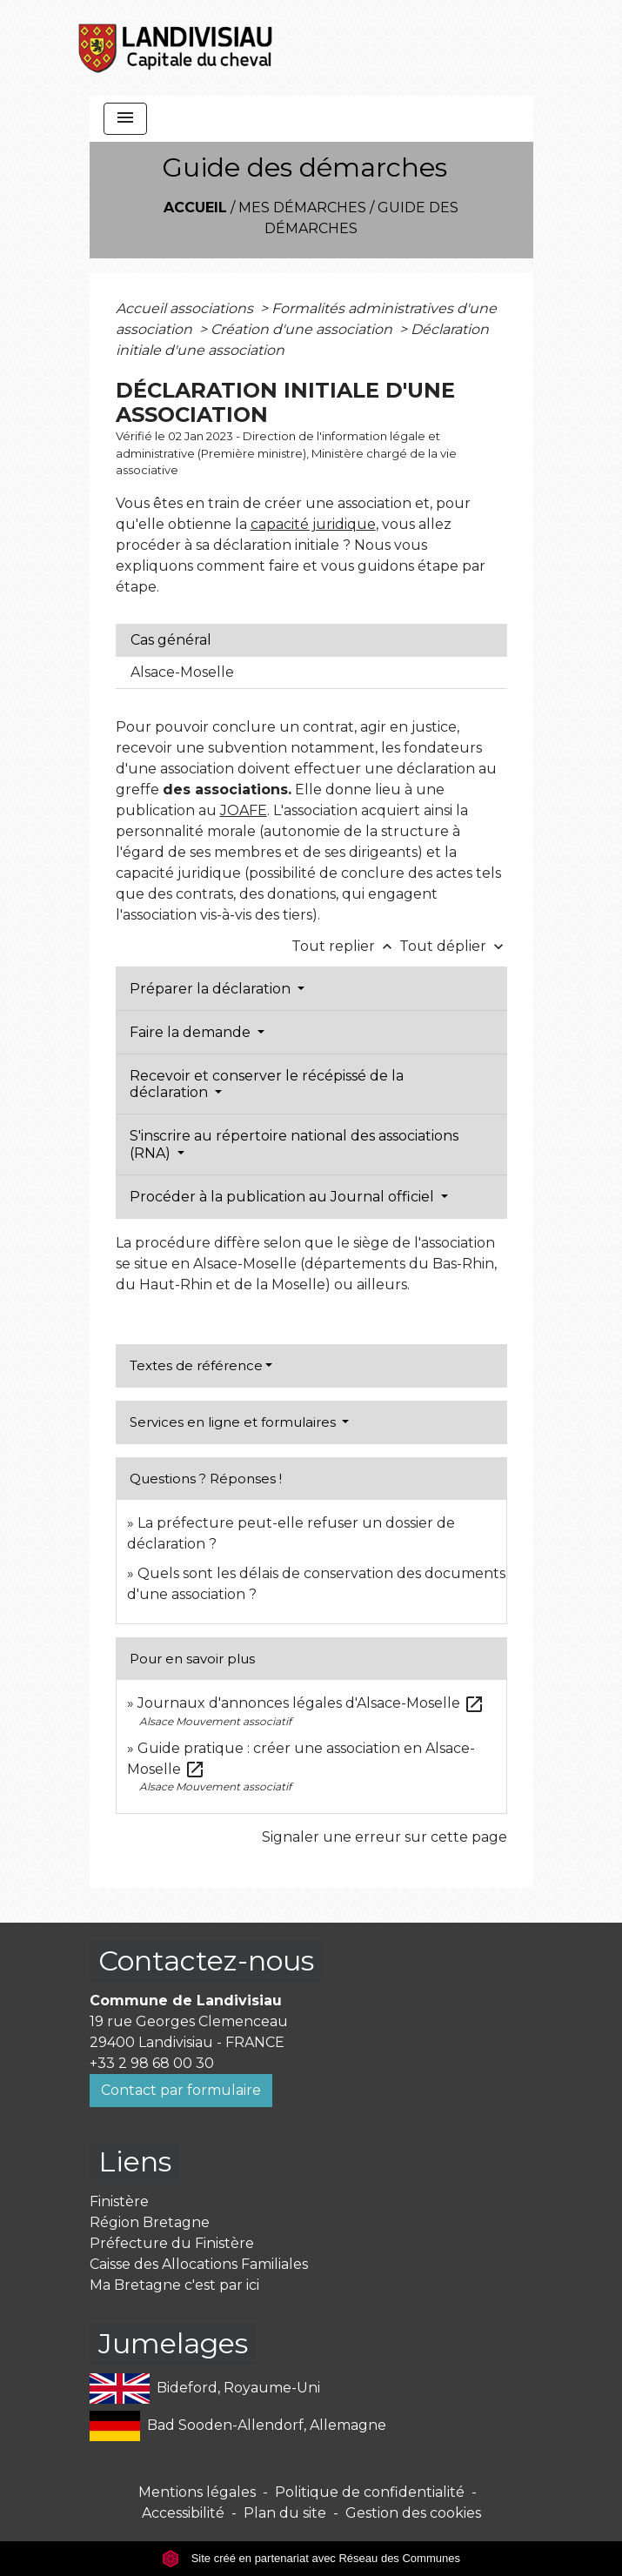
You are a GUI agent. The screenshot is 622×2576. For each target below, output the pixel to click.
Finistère (119, 2201)
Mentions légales (197, 2492)
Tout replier (345, 946)
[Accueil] (177, 47)
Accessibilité (183, 2513)
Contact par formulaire (181, 2090)
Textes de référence (196, 1365)
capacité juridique (313, 524)
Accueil (195, 207)
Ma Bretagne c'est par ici (174, 2285)
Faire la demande (192, 1032)
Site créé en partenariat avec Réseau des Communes (311, 2558)
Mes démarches (302, 207)
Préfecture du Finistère (172, 2243)
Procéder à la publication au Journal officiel (284, 1196)
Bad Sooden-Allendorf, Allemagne (238, 2426)
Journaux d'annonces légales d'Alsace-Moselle (311, 1703)
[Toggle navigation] (125, 119)
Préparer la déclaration (212, 988)
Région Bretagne (150, 2222)
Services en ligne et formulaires (234, 1422)
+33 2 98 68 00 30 (152, 2063)
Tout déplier (453, 946)
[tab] (311, 640)
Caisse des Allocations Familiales (199, 2264)
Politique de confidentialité (370, 2492)
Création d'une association (303, 329)
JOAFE (243, 810)
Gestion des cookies (413, 2513)
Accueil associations (186, 308)
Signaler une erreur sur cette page (384, 1837)
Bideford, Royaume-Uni (205, 2388)
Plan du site (285, 2513)
